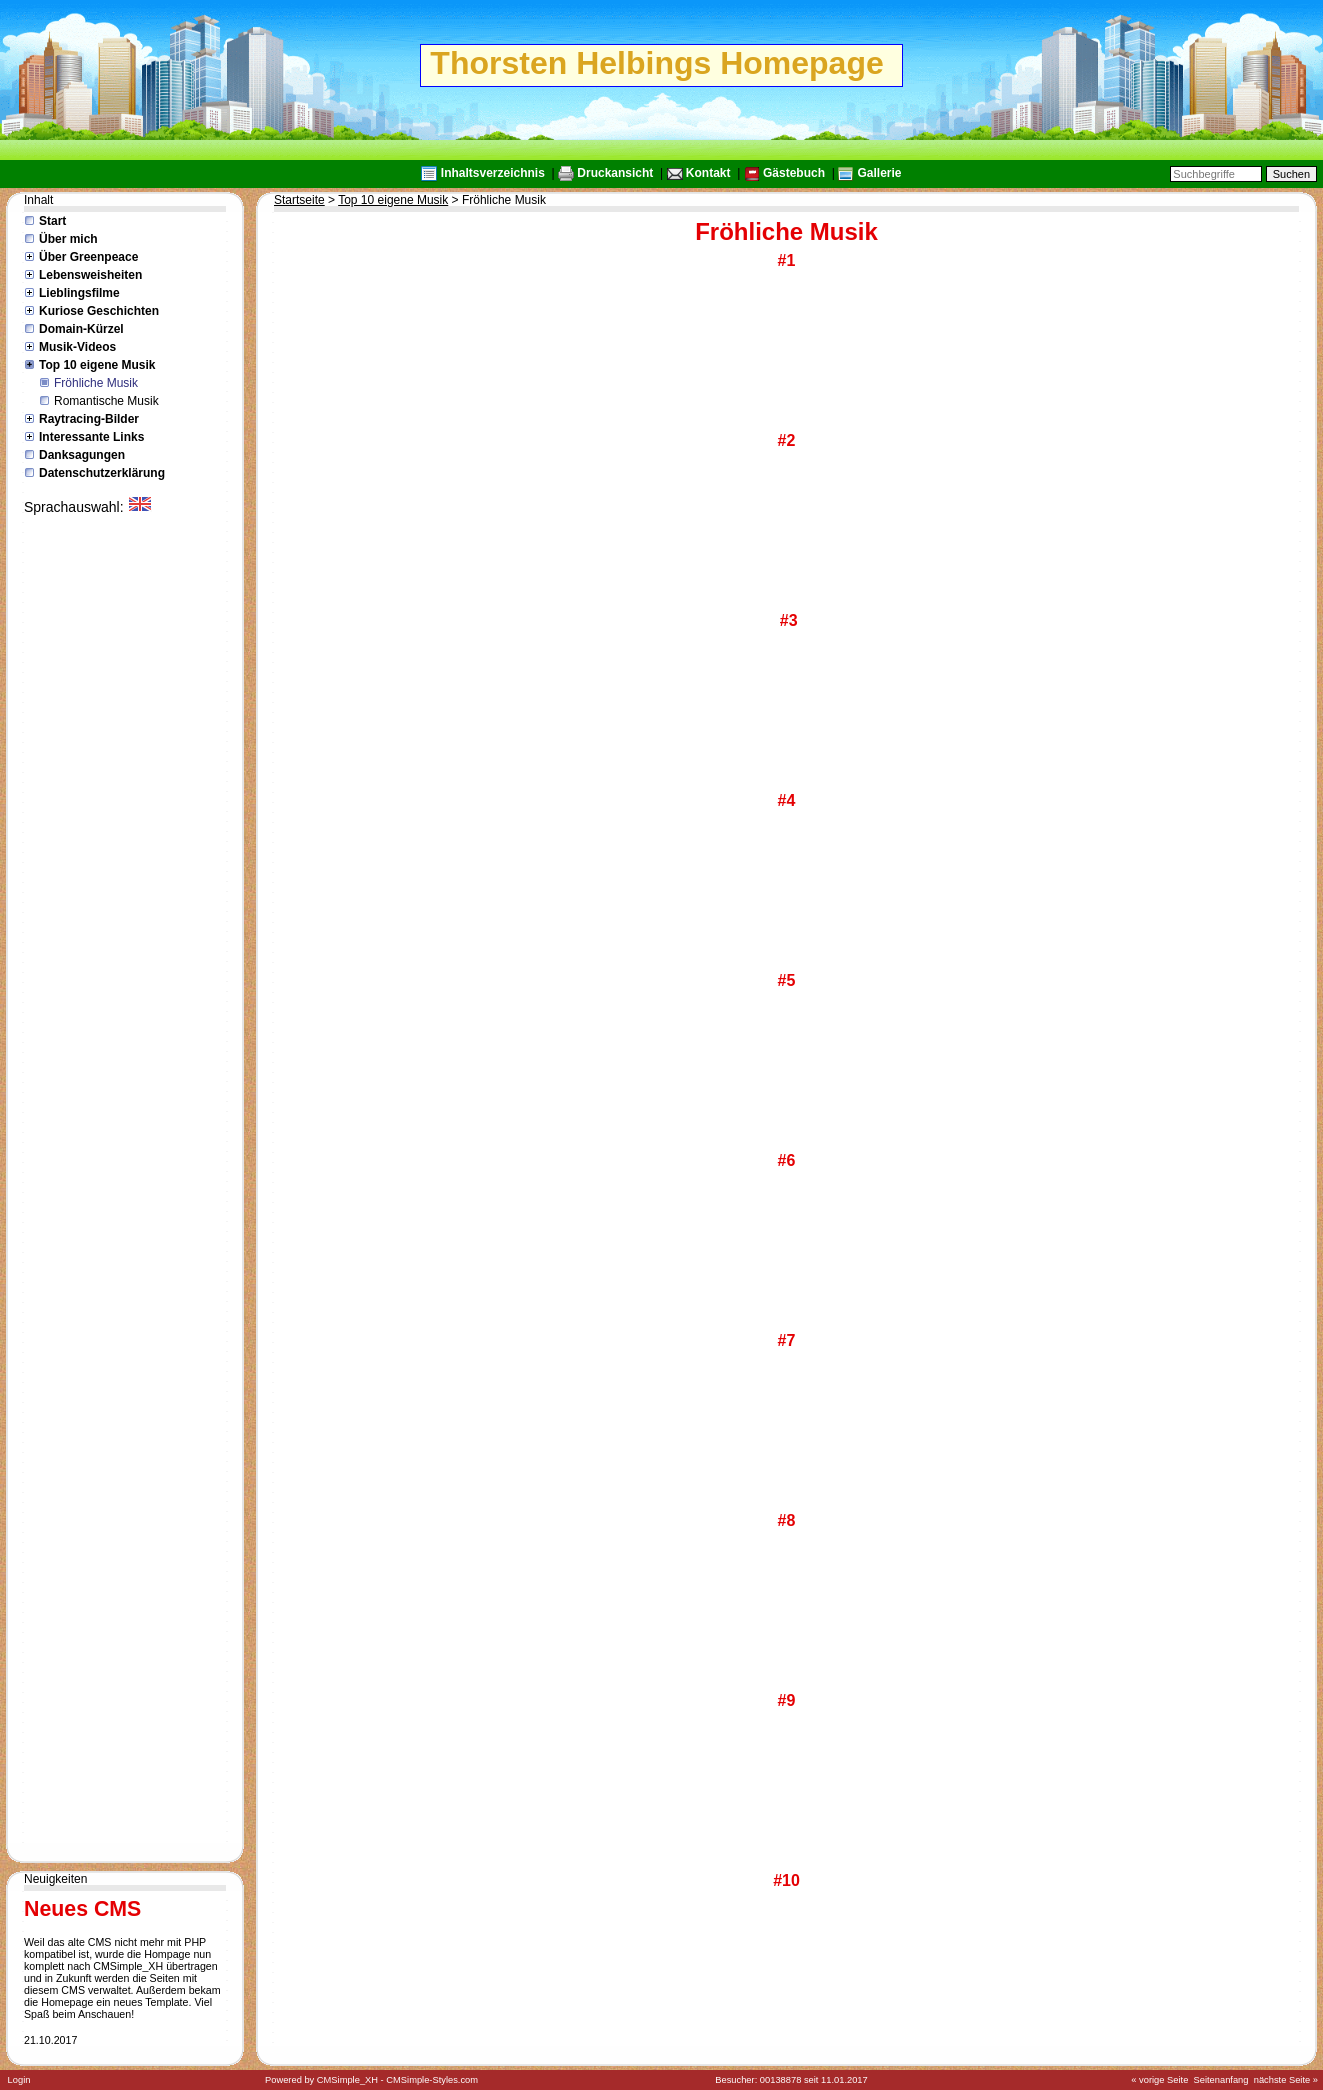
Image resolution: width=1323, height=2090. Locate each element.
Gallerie (879, 173)
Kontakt (708, 173)
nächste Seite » (1286, 2080)
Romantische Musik (106, 401)
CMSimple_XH (347, 2080)
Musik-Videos (77, 347)
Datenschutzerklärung (102, 473)
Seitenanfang (1221, 2080)
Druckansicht (615, 173)
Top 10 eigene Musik (97, 365)
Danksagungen (82, 455)
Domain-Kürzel (81, 329)
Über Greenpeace (88, 257)
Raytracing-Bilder (89, 419)
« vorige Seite (1159, 2080)
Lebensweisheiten (90, 275)
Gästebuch (794, 173)
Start (52, 221)
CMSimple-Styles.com (432, 2080)
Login (19, 2080)
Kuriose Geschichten (99, 311)
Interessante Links (91, 437)
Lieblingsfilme (79, 293)
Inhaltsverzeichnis (493, 173)
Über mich (68, 239)
